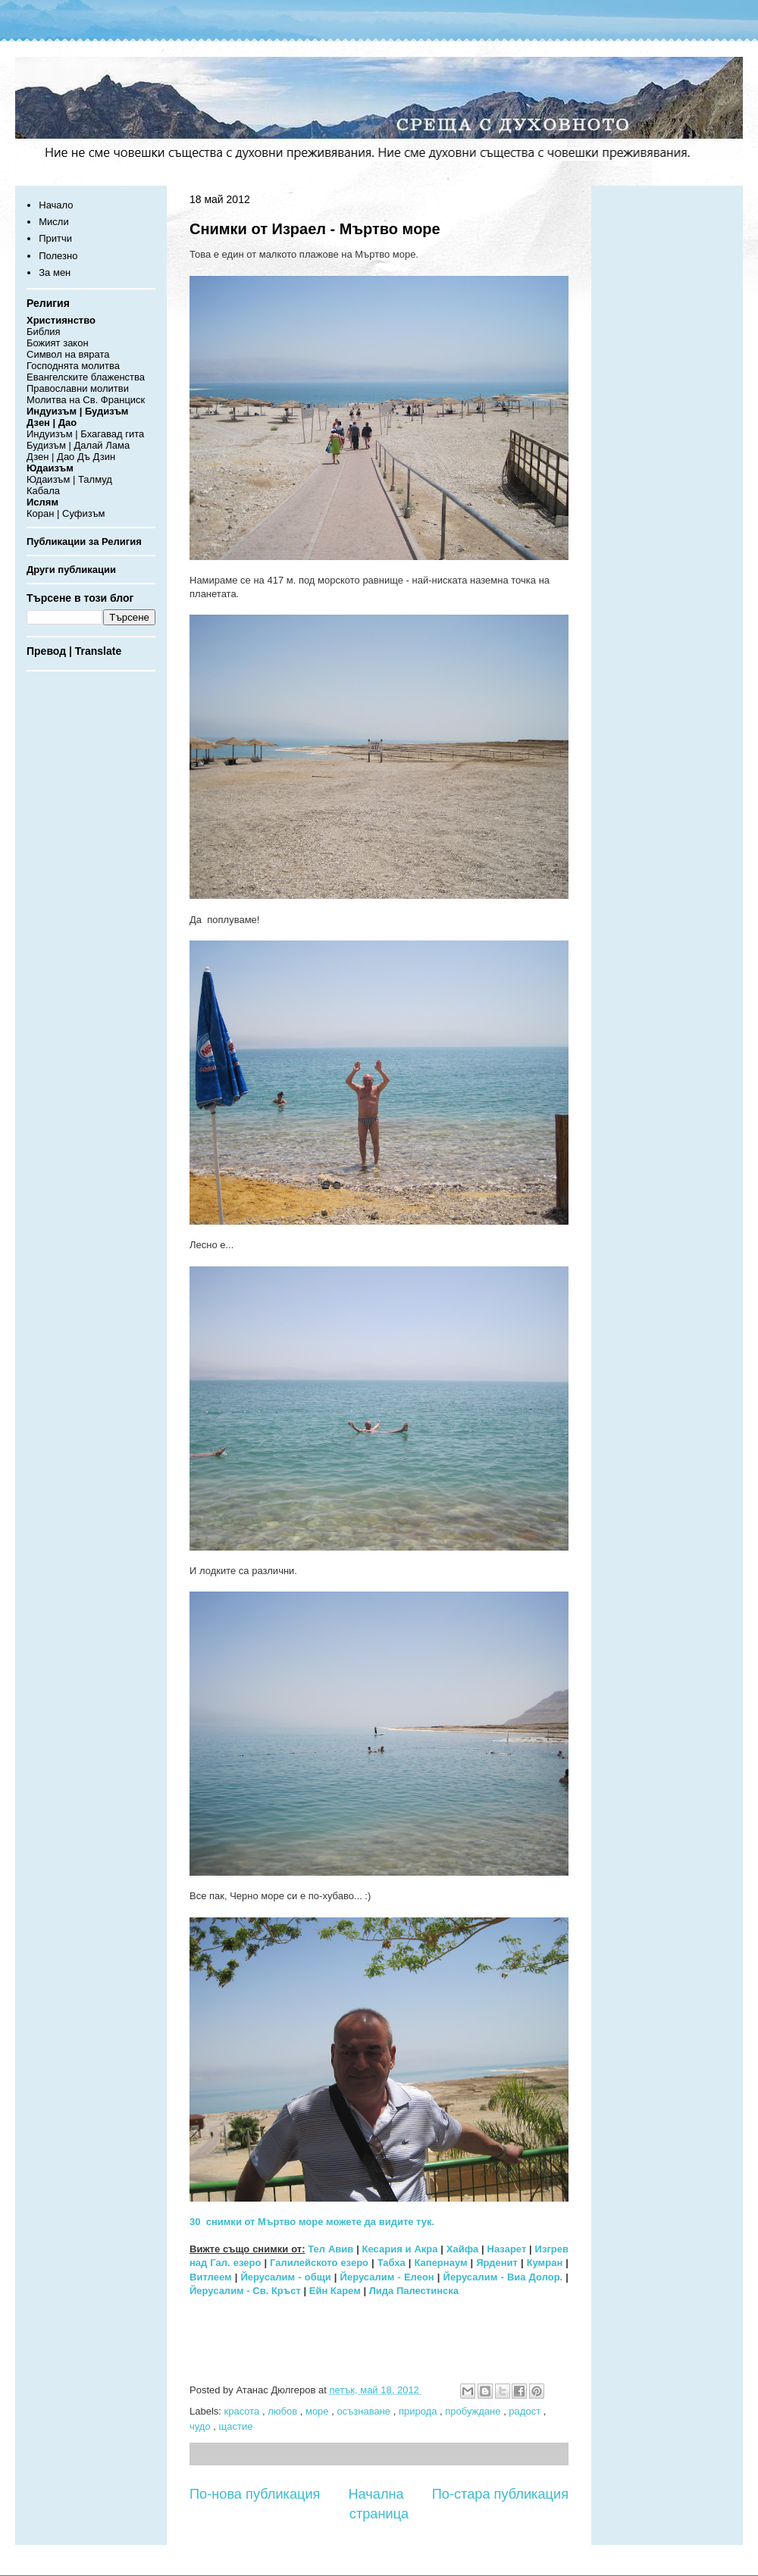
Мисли (53, 221)
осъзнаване (365, 2411)
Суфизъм (83, 513)
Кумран (545, 2262)
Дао (65, 456)
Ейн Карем (335, 2290)
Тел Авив (330, 2249)
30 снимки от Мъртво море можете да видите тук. (312, 2221)
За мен (54, 272)
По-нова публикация (255, 2494)
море (318, 2411)
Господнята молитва (73, 365)
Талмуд (95, 479)
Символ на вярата (68, 354)
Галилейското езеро (319, 2262)
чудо (201, 2426)
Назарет (507, 2249)
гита (134, 434)
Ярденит (497, 2262)
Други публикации (71, 569)
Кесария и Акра (400, 2249)
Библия (44, 331)
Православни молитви (78, 388)
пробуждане (474, 2411)
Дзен (38, 456)
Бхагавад (101, 434)
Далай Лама (102, 445)
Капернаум (440, 2262)
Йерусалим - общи (285, 2277)
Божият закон (58, 343)
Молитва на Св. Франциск (86, 399)
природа (419, 2411)
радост (526, 2411)
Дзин (104, 456)
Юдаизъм (48, 479)
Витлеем (211, 2277)
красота (243, 2411)
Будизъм (46, 445)
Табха (391, 2262)
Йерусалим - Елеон (387, 2277)
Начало (56, 205)
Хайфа (462, 2249)
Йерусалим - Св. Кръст (245, 2290)
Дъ (83, 456)
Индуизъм (50, 434)
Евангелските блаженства (86, 377)
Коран (40, 513)
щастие (236, 2426)
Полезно (58, 255)
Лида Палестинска (414, 2290)
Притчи (55, 238)
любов (284, 2411)
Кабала (43, 490)
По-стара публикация (500, 2494)
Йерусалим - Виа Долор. (503, 2277)
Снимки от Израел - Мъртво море (315, 229)
